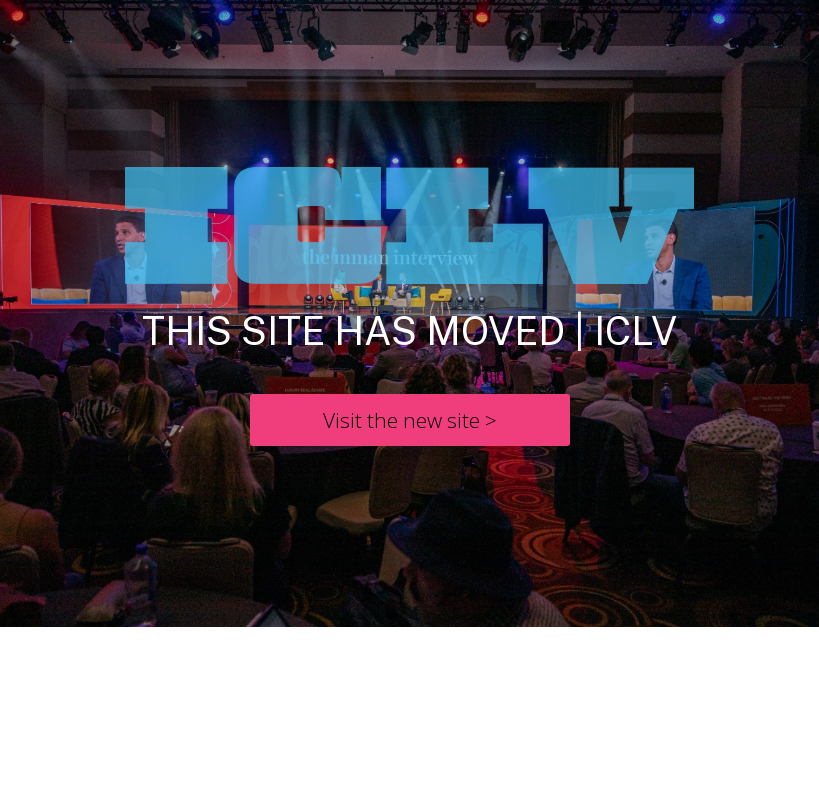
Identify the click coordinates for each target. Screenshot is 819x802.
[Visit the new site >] (410, 420)
